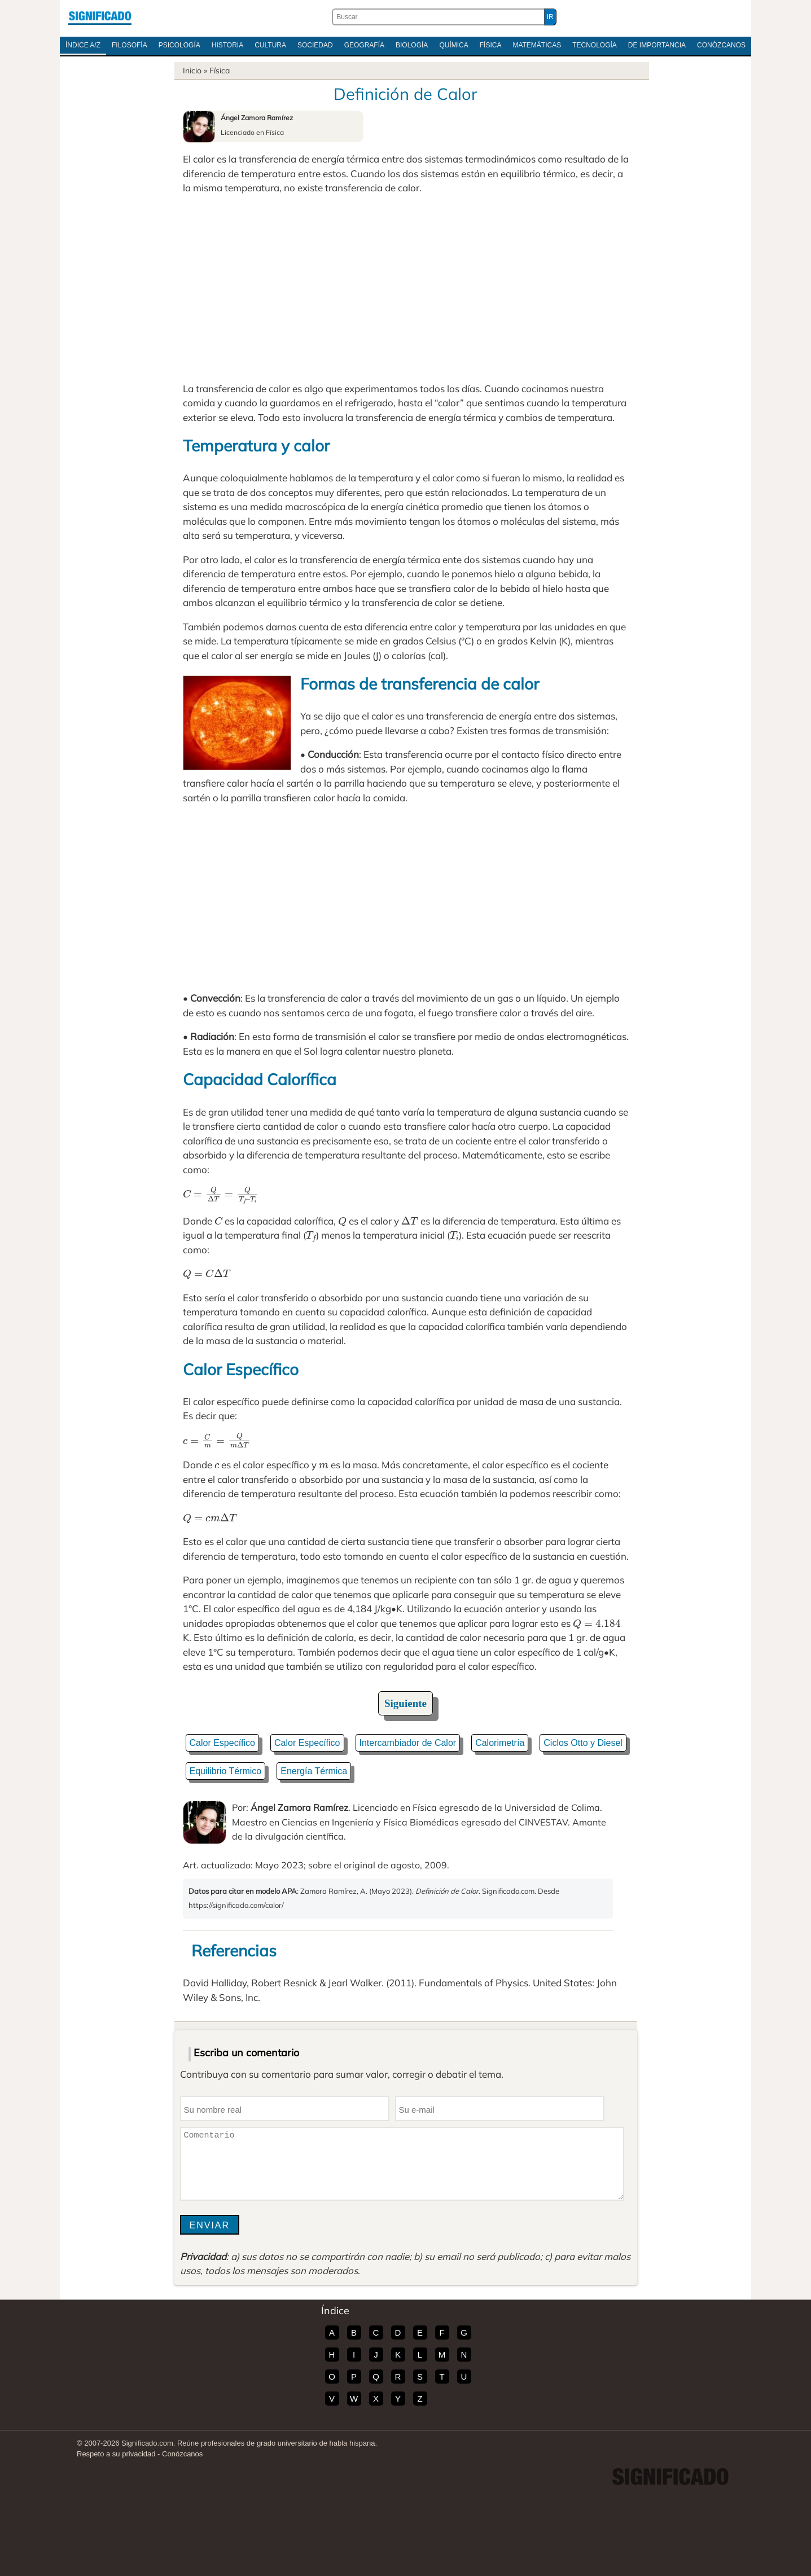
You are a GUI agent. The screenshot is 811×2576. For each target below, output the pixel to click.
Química (453, 45)
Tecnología (594, 45)
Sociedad (315, 45)
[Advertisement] (405, 288)
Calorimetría (499, 1743)
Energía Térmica (313, 1771)
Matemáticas (536, 45)
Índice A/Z (82, 45)
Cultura (270, 45)
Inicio (192, 70)
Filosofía (129, 45)
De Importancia (657, 45)
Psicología (179, 45)
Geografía (364, 45)
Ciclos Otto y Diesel (583, 1743)
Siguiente (405, 1703)
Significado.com (99, 17)
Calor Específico (223, 1743)
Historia (227, 45)
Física (491, 45)
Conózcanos (721, 45)
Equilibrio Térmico (226, 1771)
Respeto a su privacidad (116, 2454)
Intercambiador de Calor (408, 1743)
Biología (412, 45)
